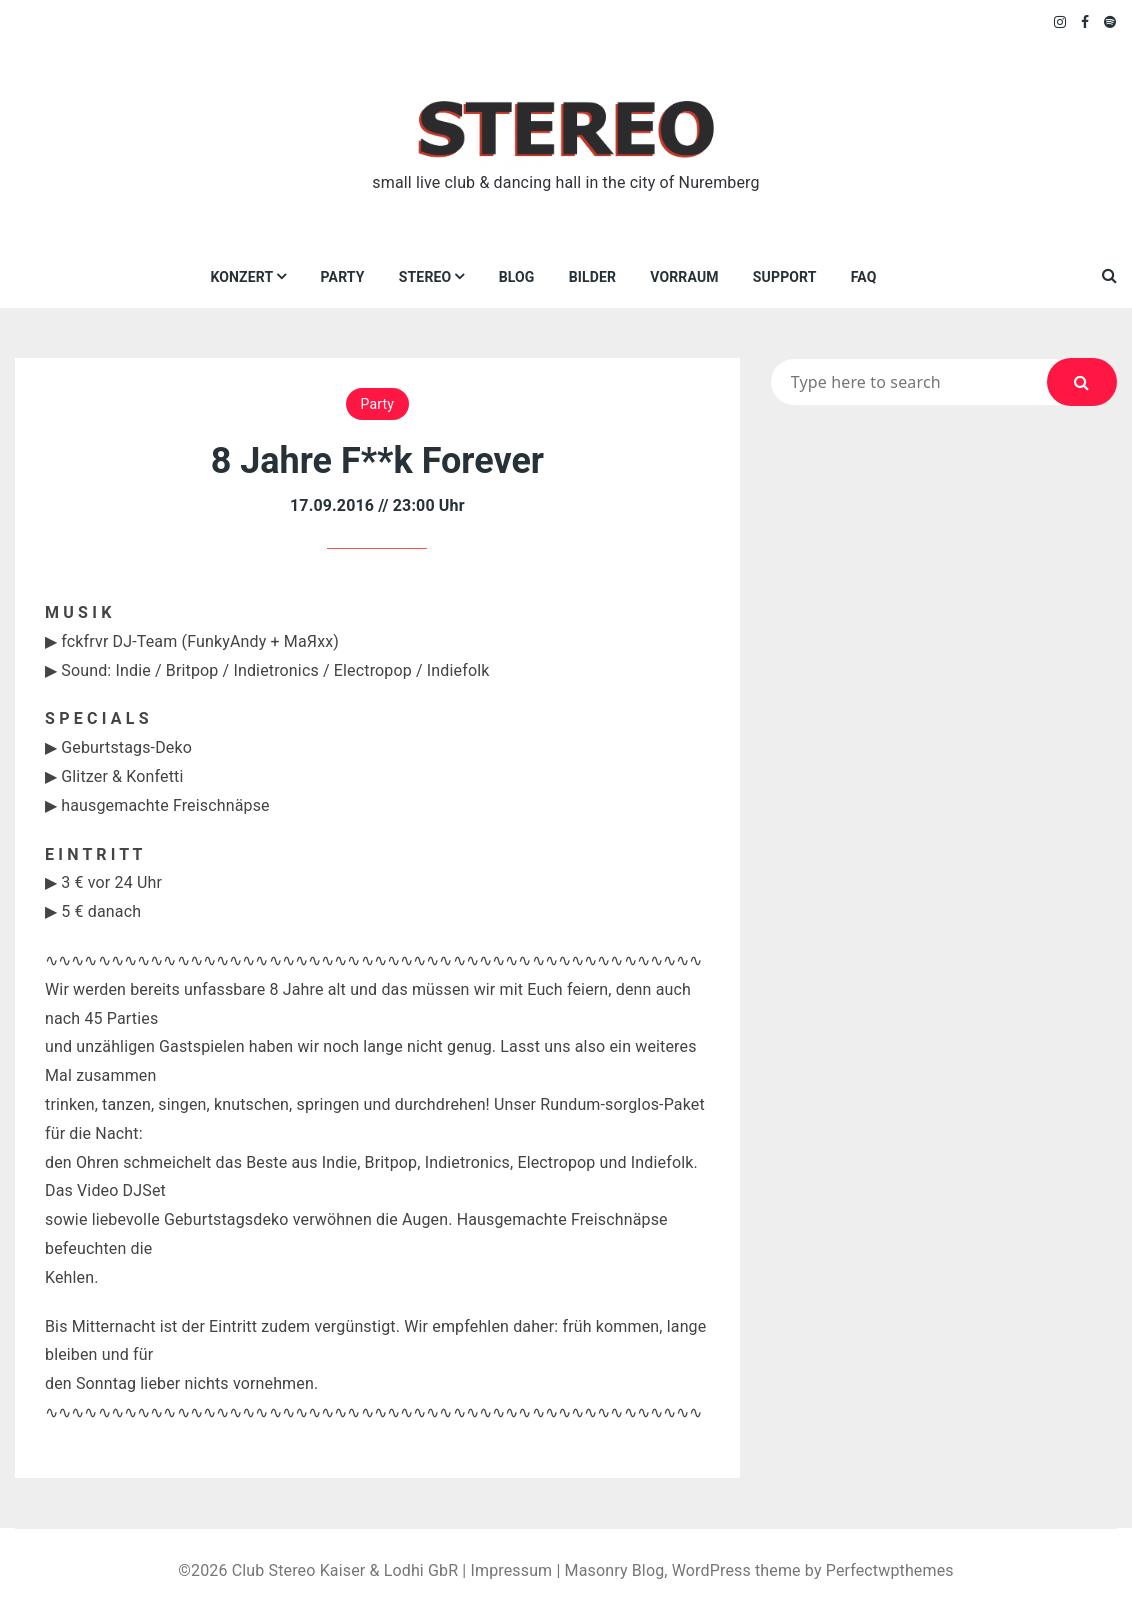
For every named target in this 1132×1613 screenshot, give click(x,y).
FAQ (864, 277)
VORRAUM (684, 277)
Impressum (511, 1570)
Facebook (1085, 22)
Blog (517, 277)
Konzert (241, 277)
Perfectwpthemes (890, 1570)
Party (343, 277)
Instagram (1061, 22)
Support (785, 277)
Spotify (1110, 22)
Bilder (592, 277)
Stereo (425, 277)
